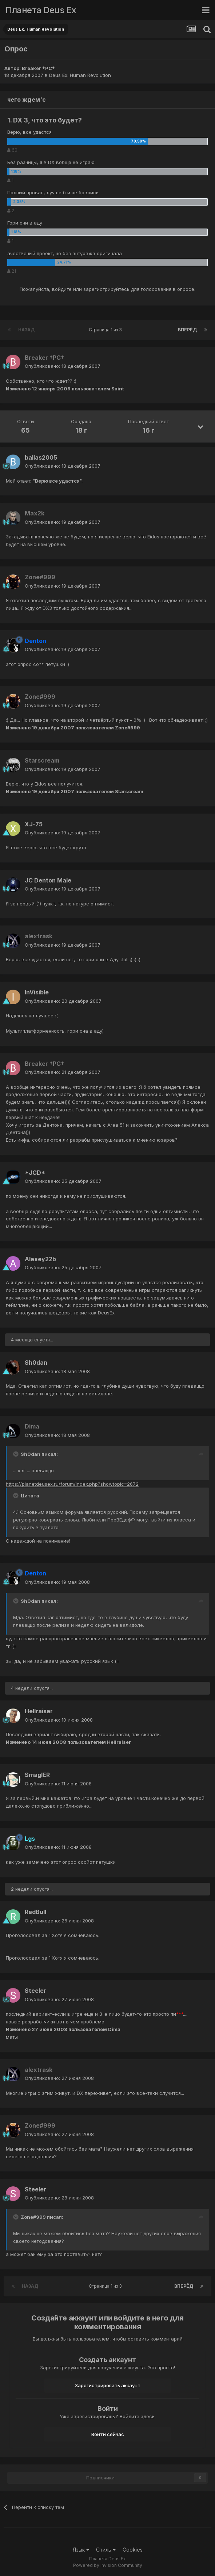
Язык (81, 2549)
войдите (62, 289)
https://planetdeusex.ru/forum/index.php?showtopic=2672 (72, 1484)
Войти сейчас (107, 2434)
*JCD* (35, 1172)
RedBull (35, 1912)
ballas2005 (41, 457)
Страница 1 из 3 (106, 329)
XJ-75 (34, 824)
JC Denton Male (48, 880)
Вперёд (187, 329)
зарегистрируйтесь (106, 289)
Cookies (133, 2549)
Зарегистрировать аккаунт (107, 2385)
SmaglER (37, 1774)
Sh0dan (36, 1362)
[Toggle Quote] (16, 1454)
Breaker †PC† (38, 68)
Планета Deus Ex (40, 10)
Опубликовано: (62, 366)
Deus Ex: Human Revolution (80, 75)
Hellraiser (39, 1711)
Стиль (106, 2549)
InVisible (37, 992)
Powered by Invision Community (107, 2565)
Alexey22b (40, 1259)
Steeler (35, 1990)
